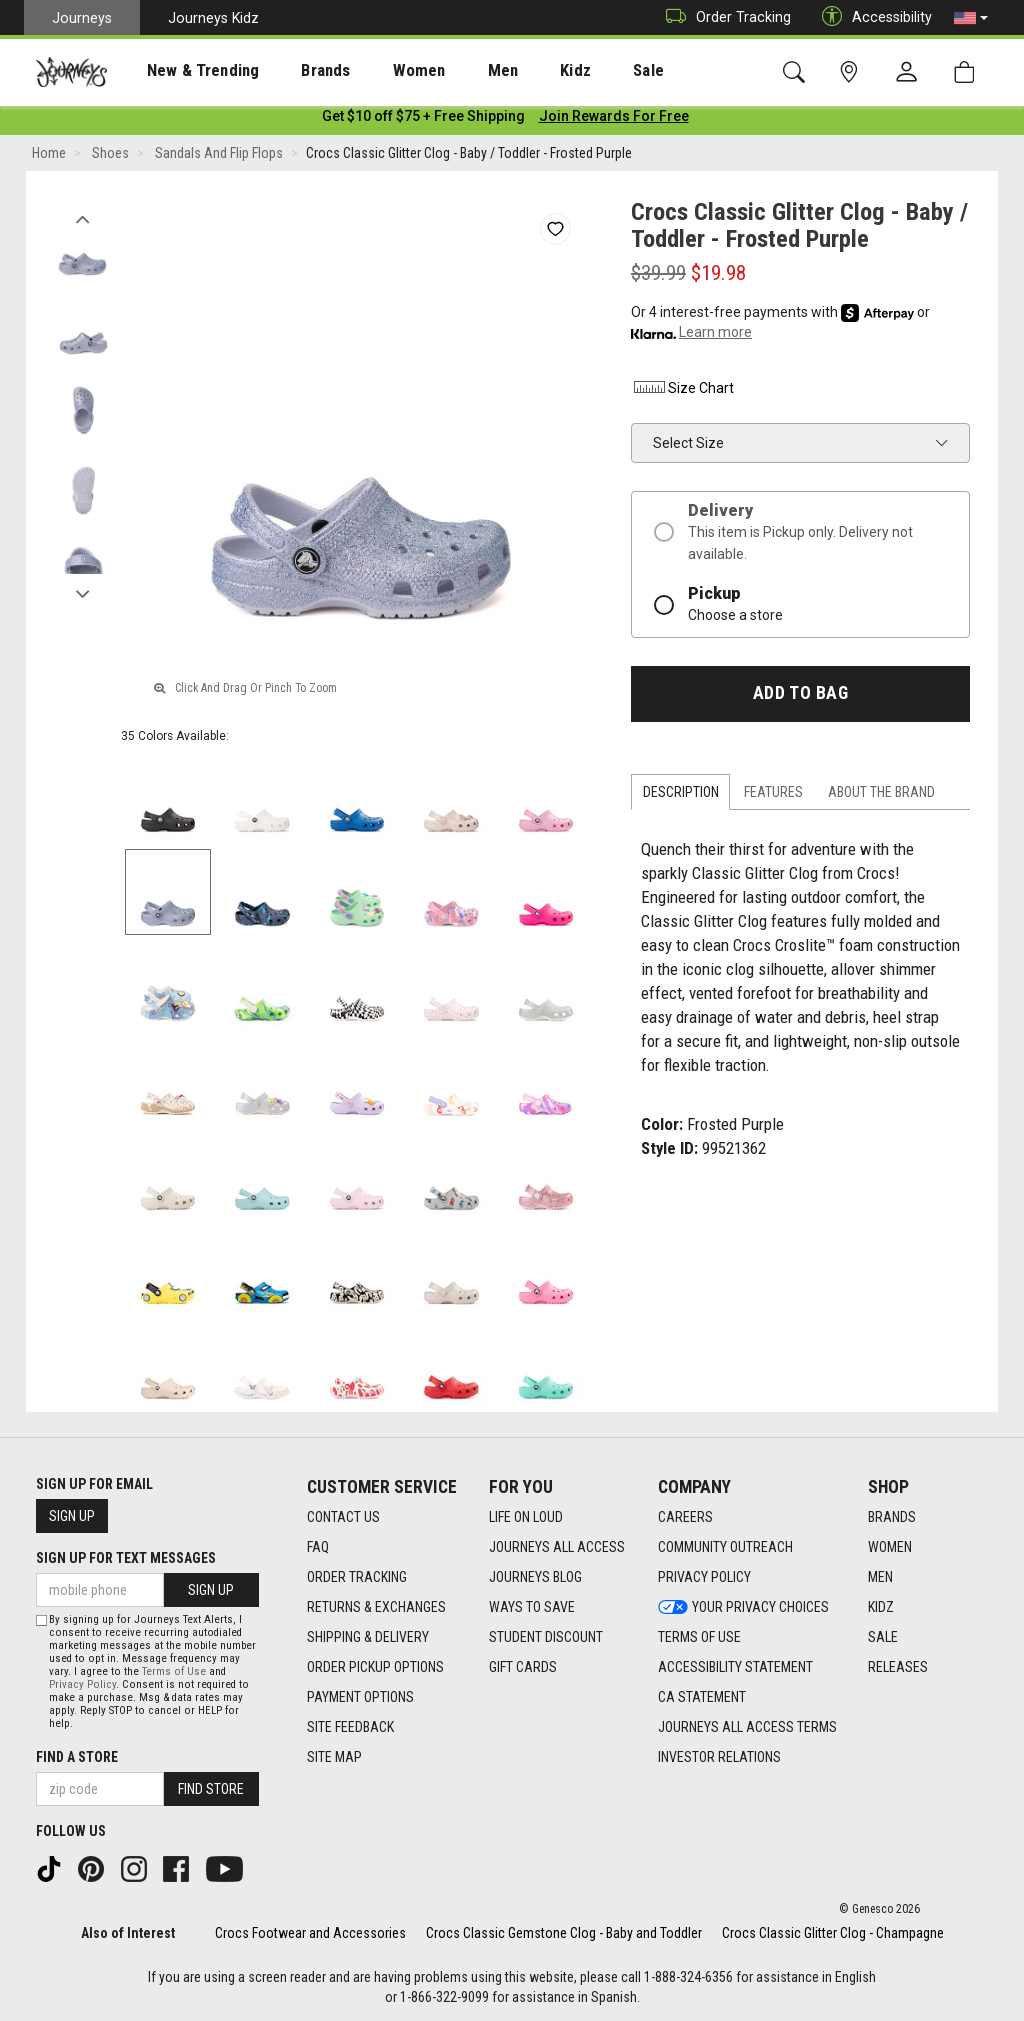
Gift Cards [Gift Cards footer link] (523, 1668)
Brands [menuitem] (294, 71)
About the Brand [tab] (881, 796)
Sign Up (72, 1516)
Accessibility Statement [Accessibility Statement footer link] (735, 1668)
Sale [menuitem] (578, 71)
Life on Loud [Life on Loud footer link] (526, 1518)
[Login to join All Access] (423, 120)
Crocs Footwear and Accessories (310, 1933)
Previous (82, 218)
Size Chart (682, 392)
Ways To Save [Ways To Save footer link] (532, 1608)
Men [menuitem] (450, 71)
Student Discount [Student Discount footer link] (546, 1638)
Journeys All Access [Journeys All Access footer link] (557, 1548)
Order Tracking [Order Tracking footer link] (357, 1578)
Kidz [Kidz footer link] (881, 1608)
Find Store (211, 1789)
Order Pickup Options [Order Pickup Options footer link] (375, 1668)
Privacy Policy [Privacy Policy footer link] (704, 1578)
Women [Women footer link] (890, 1548)
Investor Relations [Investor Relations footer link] (719, 1758)
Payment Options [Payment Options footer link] (360, 1698)
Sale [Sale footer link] (883, 1638)
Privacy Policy (82, 1684)
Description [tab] (681, 796)
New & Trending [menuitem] (184, 71)
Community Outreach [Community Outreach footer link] (725, 1548)
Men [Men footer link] (880, 1578)
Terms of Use (174, 1671)
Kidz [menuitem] (514, 71)
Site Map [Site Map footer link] (334, 1758)
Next (82, 593)
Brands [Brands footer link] (892, 1518)
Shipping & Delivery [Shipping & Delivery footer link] (368, 1638)
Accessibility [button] (872, 17)
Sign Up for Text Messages (126, 1558)
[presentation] (185, 70)
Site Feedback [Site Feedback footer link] (350, 1728)
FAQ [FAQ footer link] (318, 1548)
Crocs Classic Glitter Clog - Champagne (833, 1933)
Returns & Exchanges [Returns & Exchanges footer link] (376, 1608)
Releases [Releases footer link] (898, 1668)
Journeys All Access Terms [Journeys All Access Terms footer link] (747, 1728)
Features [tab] (773, 796)
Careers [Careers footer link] (685, 1518)
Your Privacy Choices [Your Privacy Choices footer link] (743, 1608)
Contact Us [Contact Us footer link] (343, 1518)
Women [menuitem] (377, 71)
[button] (971, 18)
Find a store (77, 1757)
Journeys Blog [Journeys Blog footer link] (535, 1578)
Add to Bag (800, 697)
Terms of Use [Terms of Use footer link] (699, 1638)
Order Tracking (723, 17)
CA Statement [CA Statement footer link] (702, 1698)
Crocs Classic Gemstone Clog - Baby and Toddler (564, 1933)
